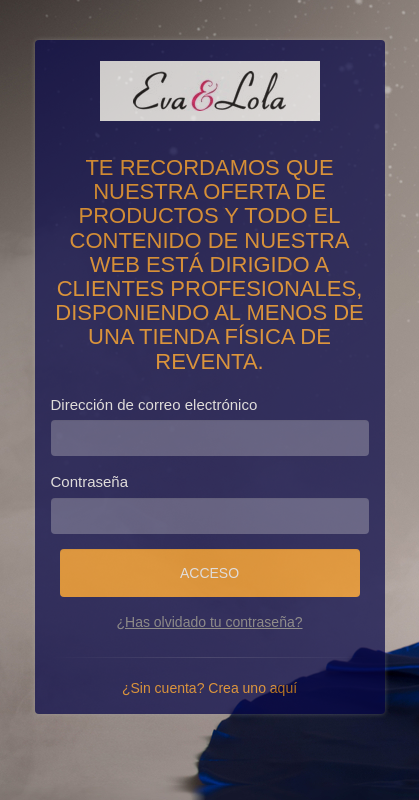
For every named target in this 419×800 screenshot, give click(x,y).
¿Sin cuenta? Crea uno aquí (209, 688)
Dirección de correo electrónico (154, 404)
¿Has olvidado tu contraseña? (210, 622)
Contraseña (90, 481)
